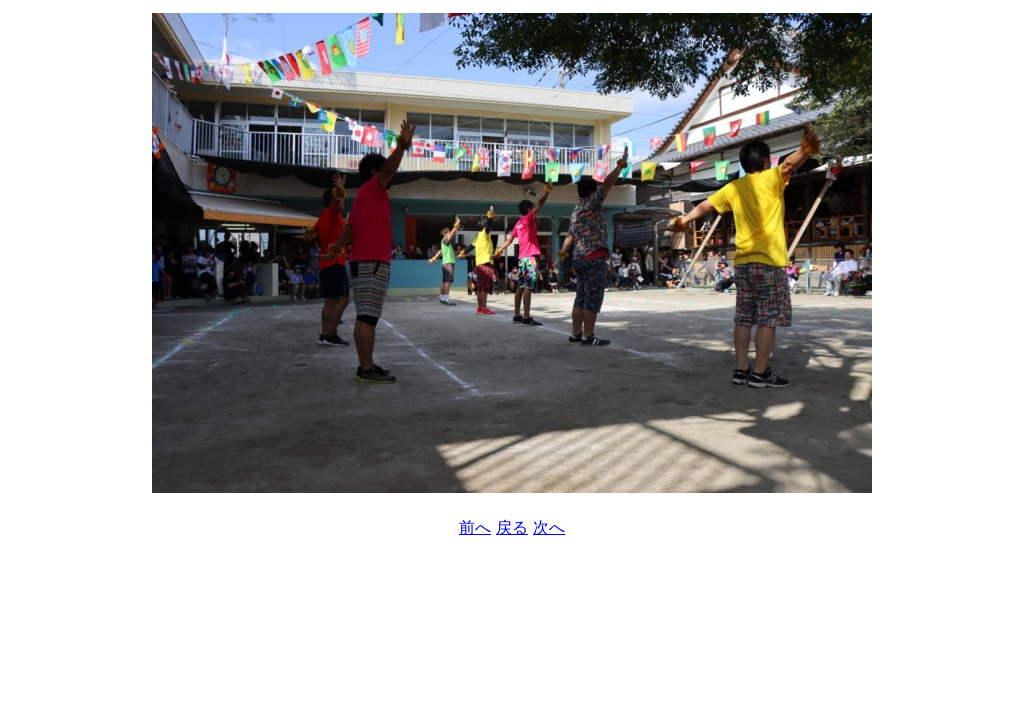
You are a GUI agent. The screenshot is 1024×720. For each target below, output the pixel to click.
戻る (512, 527)
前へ (475, 527)
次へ (549, 527)
